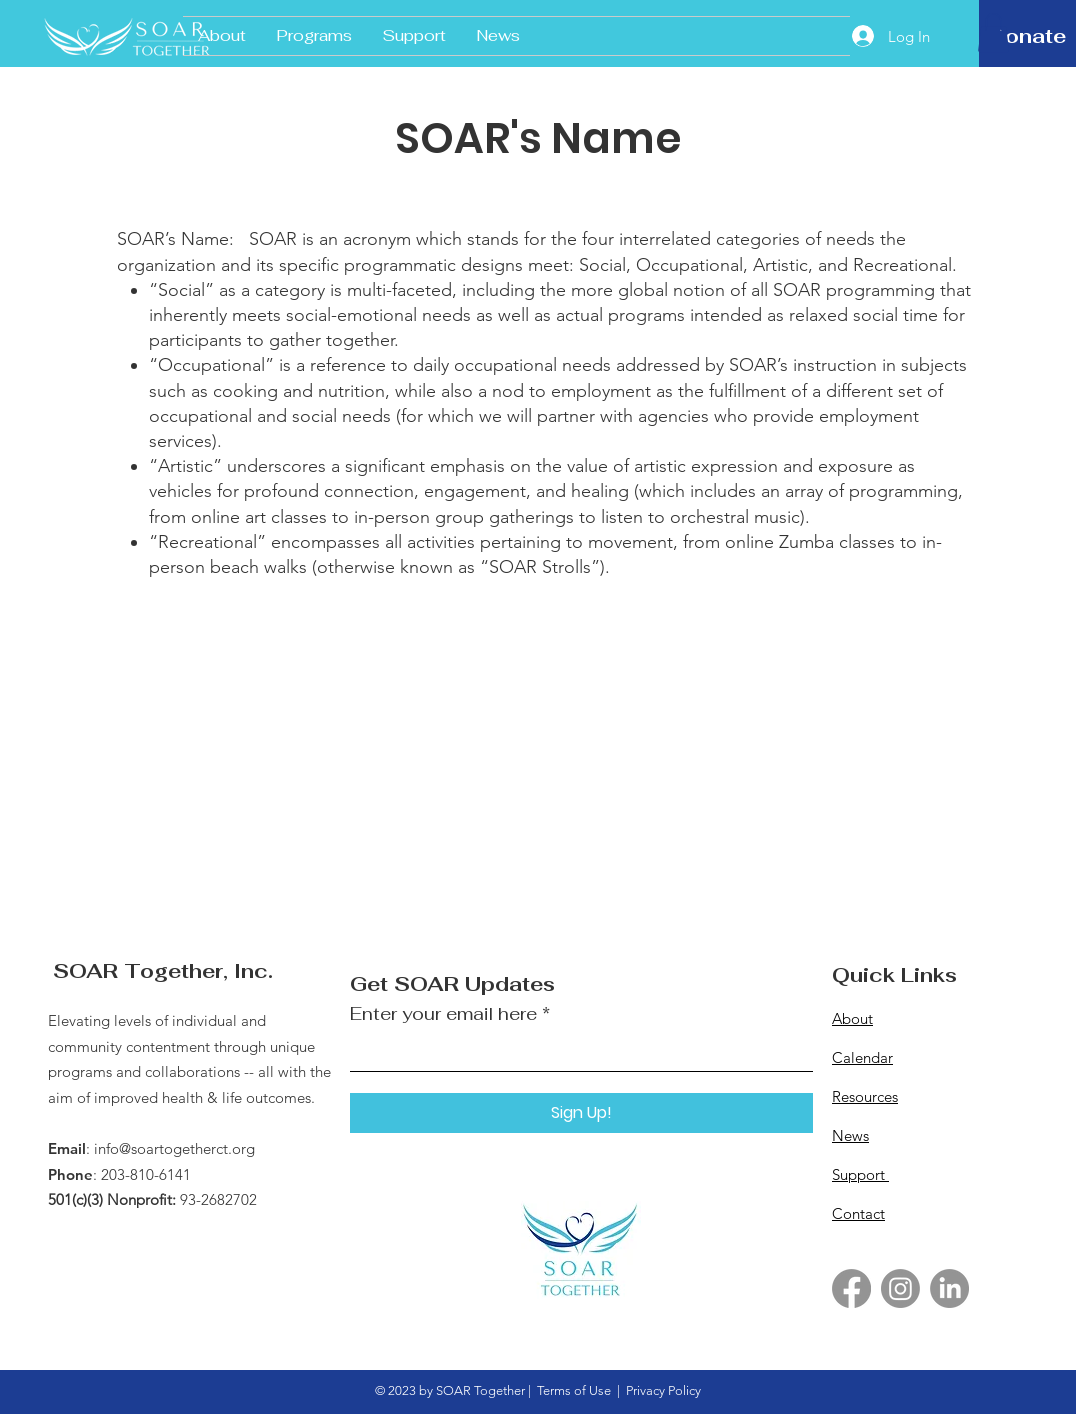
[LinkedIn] (949, 1288)
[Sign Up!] (581, 1113)
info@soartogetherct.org (174, 1148)
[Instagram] (900, 1288)
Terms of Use (574, 1390)
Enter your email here (443, 1014)
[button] (993, 32)
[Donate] (1027, 36)
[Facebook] (851, 1288)
